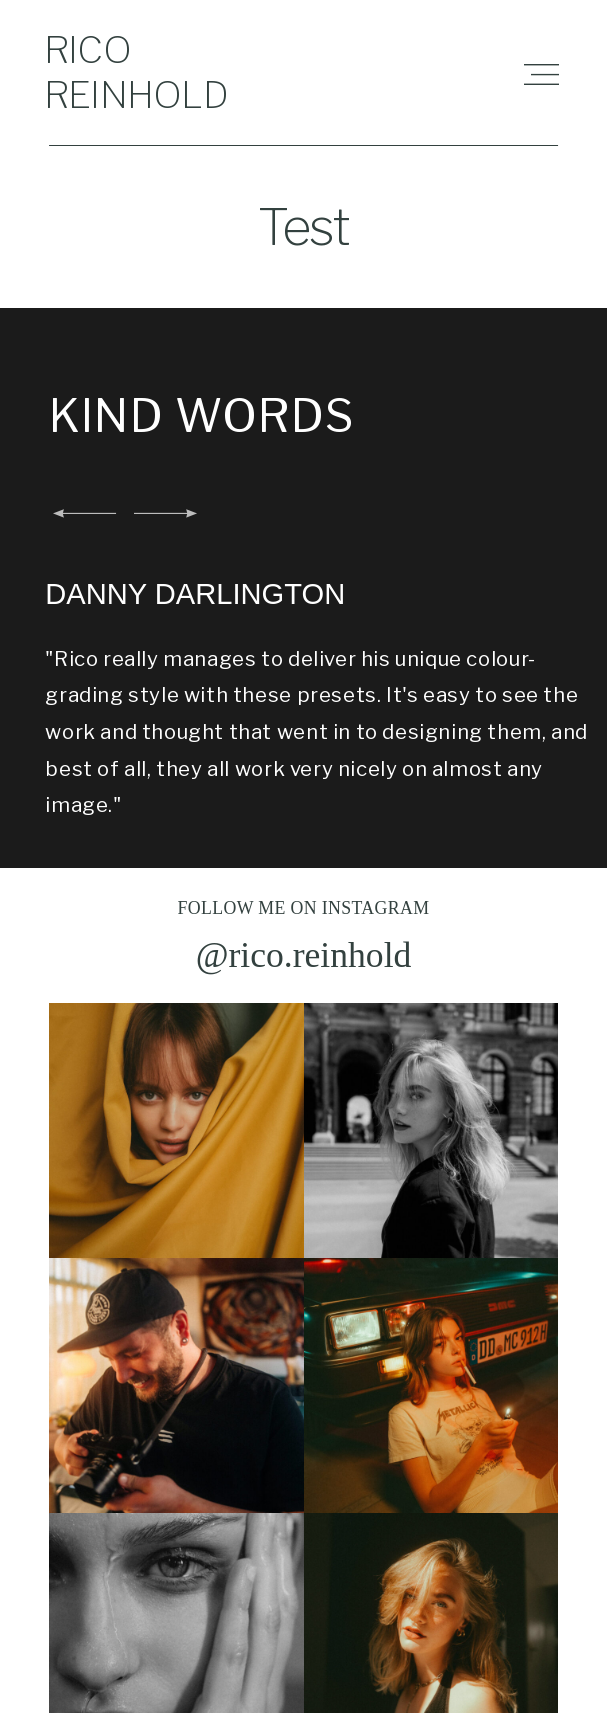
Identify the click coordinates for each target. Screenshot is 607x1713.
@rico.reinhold (304, 964)
